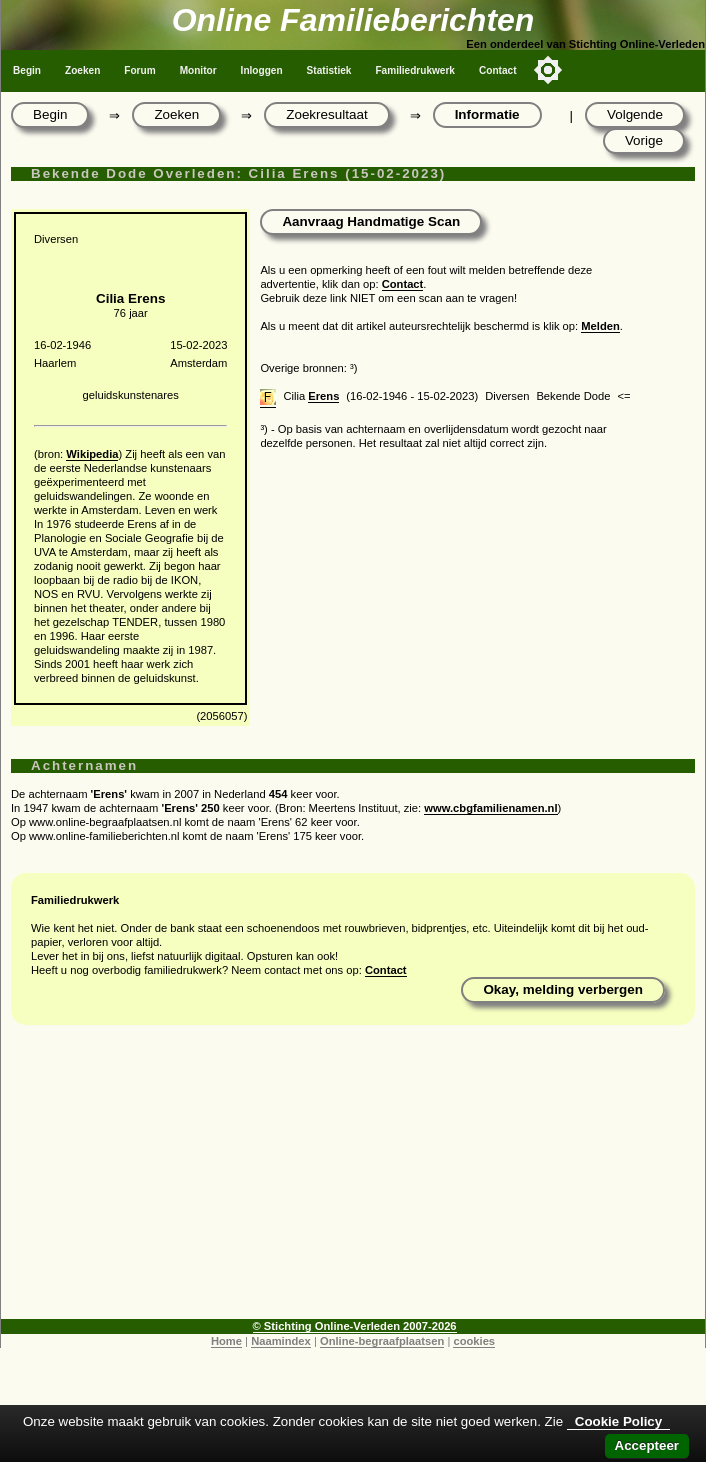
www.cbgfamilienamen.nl (490, 808)
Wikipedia (92, 454)
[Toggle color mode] (548, 70)
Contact (498, 70)
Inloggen (262, 70)
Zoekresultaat (326, 114)
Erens (323, 396)
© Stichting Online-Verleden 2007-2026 (355, 1326)
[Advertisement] (353, 1179)
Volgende (635, 114)
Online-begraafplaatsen (382, 1341)
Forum (139, 70)
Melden (600, 326)
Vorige (644, 140)
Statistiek (329, 70)
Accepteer (647, 1445)
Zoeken (82, 70)
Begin (27, 70)
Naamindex (281, 1341)
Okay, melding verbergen (563, 989)
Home (226, 1341)
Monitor (198, 70)
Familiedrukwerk (415, 70)
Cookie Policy (618, 1421)
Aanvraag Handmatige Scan (371, 221)
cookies (474, 1341)
